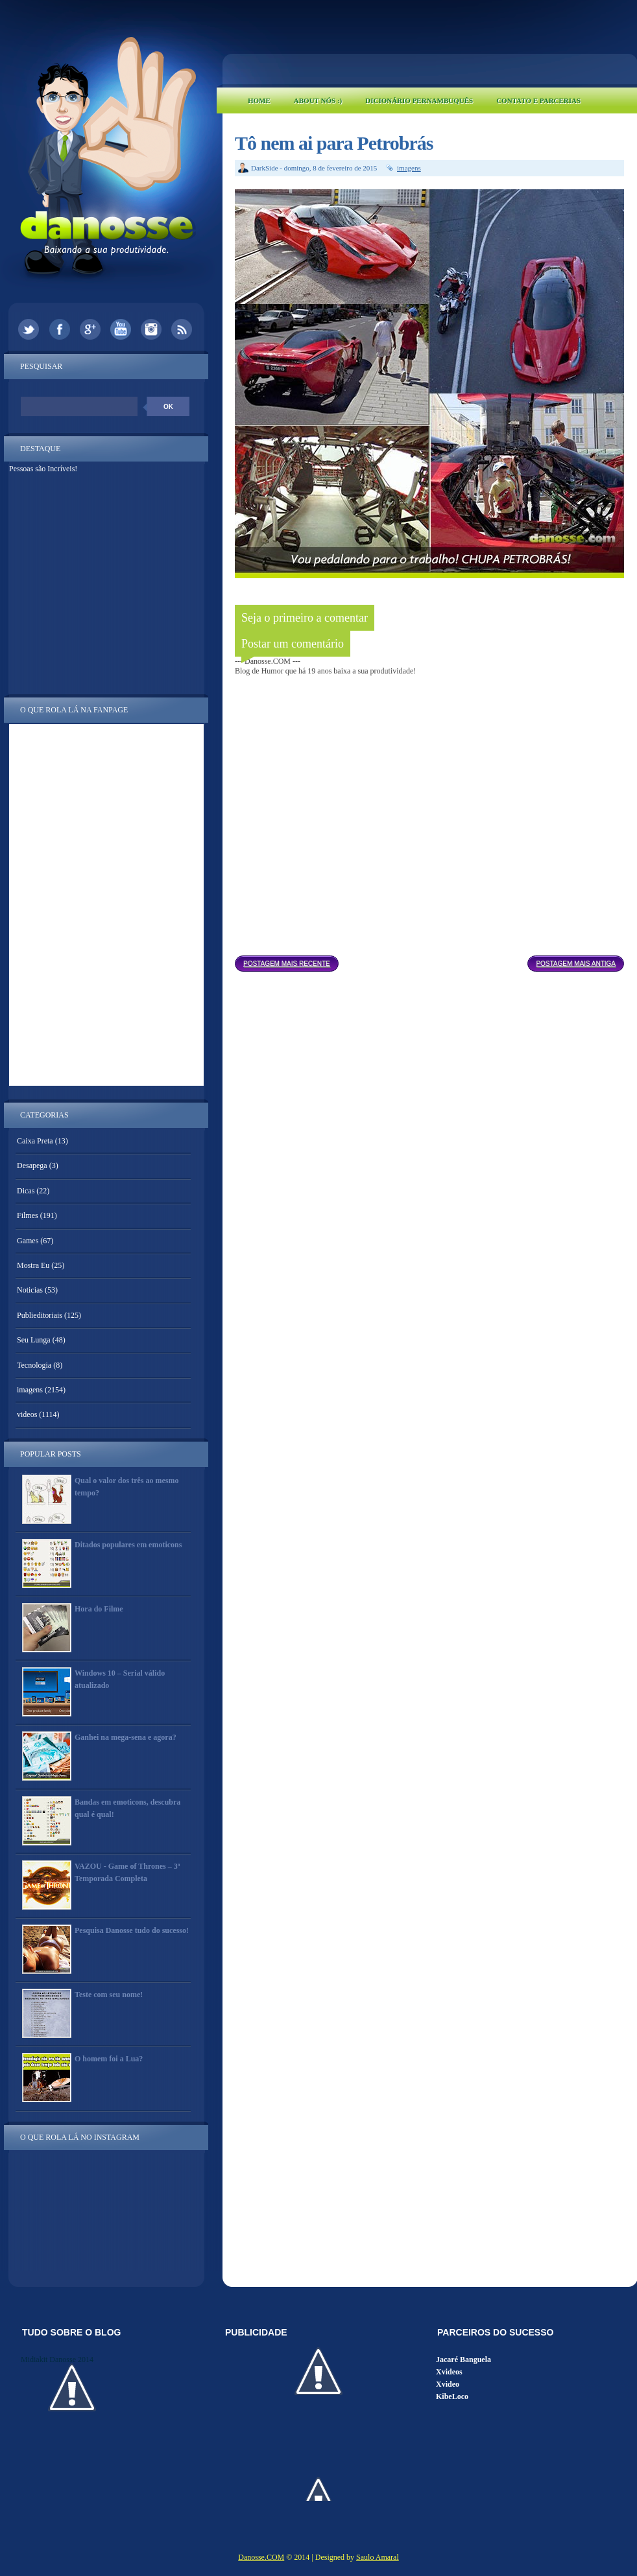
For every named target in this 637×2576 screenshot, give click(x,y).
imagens (409, 168)
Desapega (32, 1165)
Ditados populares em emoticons (128, 1544)
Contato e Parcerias (538, 100)
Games (27, 1240)
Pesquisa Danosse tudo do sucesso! (132, 1930)
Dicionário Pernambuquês (419, 100)
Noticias (30, 1289)
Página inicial (433, 960)
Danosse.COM (261, 2557)
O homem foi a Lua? (109, 2058)
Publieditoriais (39, 1315)
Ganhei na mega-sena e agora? (125, 1737)
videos (27, 1414)
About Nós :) (318, 100)
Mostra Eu (33, 1265)
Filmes (27, 1215)
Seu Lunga (34, 1339)
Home (259, 100)
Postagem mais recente (286, 963)
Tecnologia (34, 1365)
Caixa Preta (35, 1140)
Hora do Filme (99, 1608)
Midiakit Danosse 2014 (57, 2359)
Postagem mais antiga (576, 963)
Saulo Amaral (377, 2557)
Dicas (25, 1190)
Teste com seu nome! (109, 1994)
